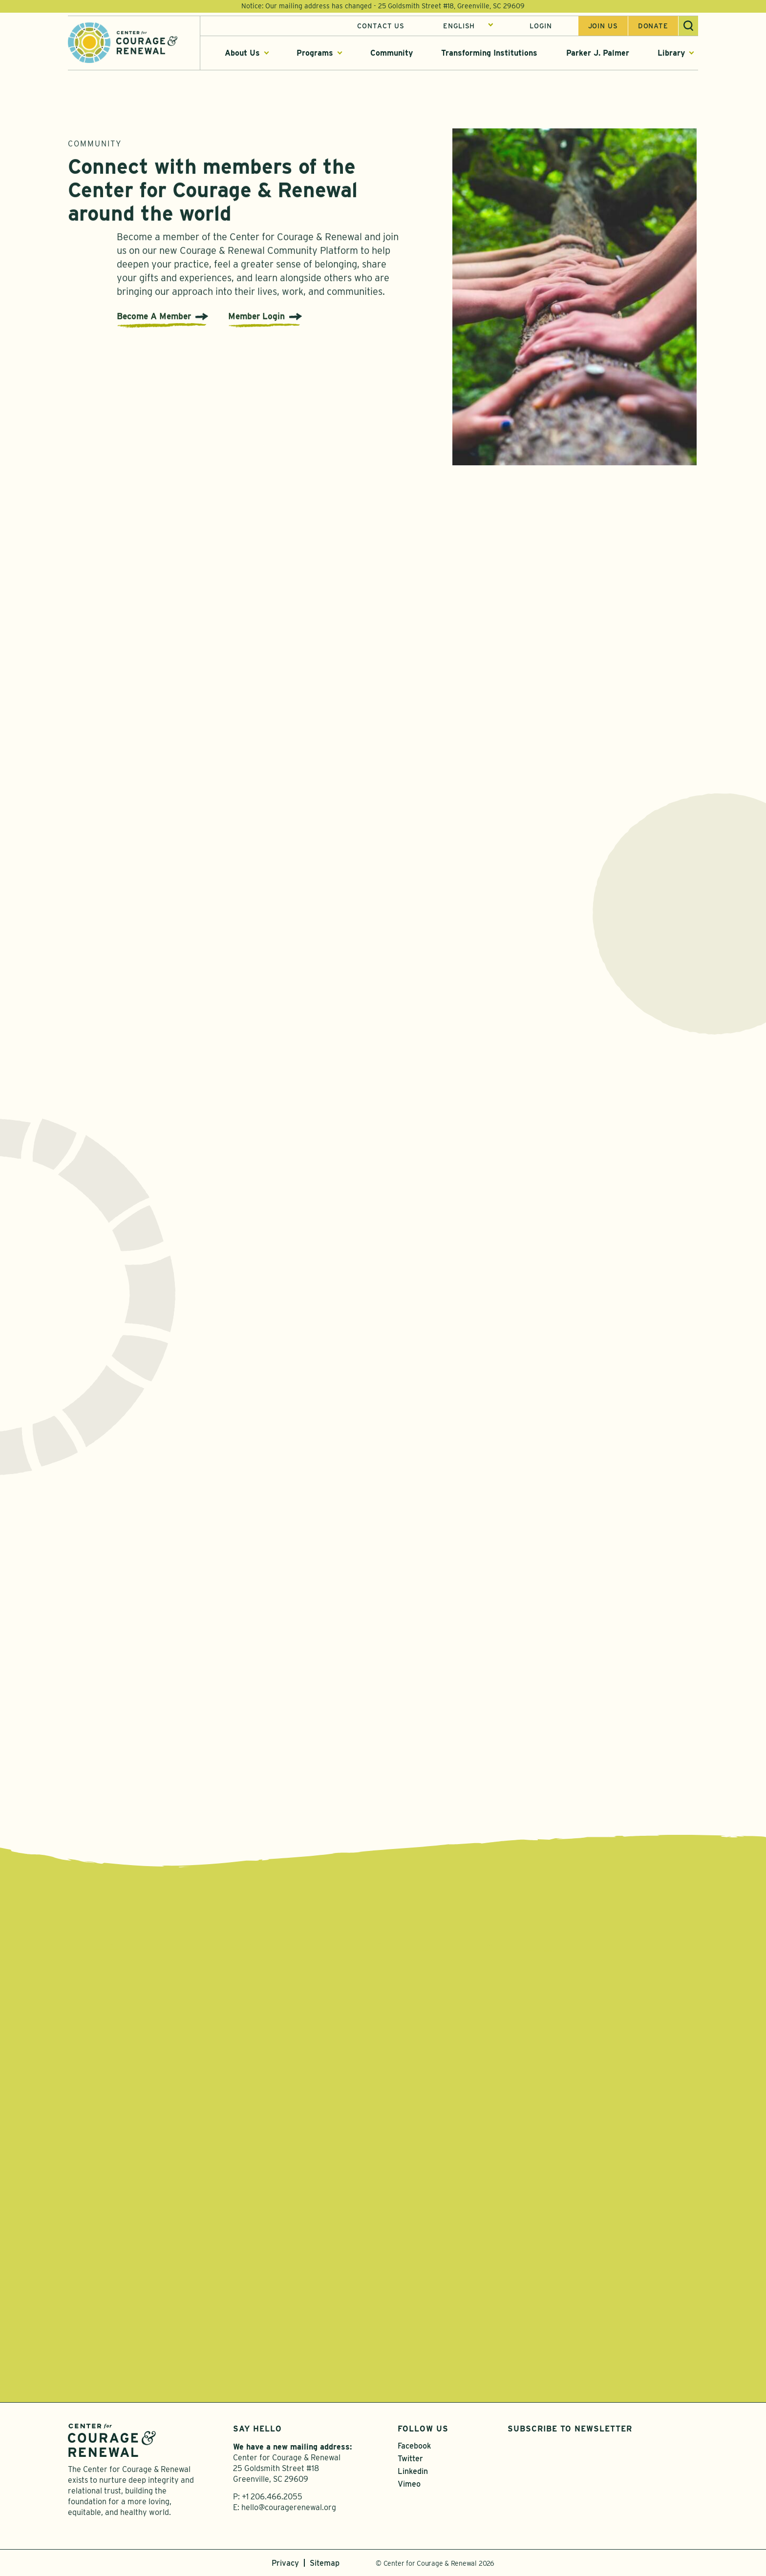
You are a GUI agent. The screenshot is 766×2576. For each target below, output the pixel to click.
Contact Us (380, 26)
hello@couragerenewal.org (288, 2507)
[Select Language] (468, 26)
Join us (603, 26)
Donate (653, 26)
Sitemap (325, 2563)
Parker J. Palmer (597, 53)
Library (671, 53)
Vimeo (409, 2484)
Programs (315, 53)
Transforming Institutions (489, 53)
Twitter (410, 2458)
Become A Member (154, 321)
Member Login (256, 321)
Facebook (414, 2446)
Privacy (285, 2563)
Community (391, 53)
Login (541, 26)
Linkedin (413, 2471)
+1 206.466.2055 (272, 2496)
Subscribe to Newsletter (570, 2428)
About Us (242, 53)
